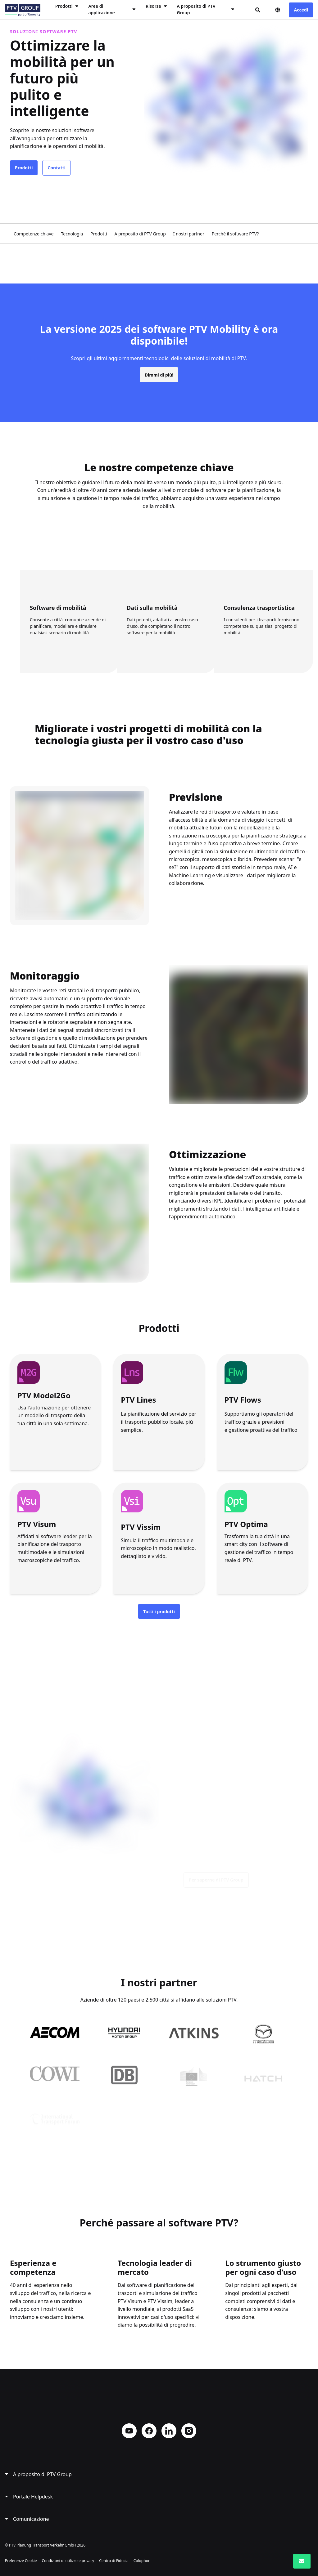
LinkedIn (168, 2430)
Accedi (301, 10)
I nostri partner (188, 234)
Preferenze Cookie (21, 2560)
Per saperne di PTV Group (216, 1885)
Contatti (57, 168)
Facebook (149, 2430)
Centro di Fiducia (114, 2560)
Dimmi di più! (159, 380)
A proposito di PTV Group (140, 234)
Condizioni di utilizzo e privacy (68, 2560)
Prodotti (24, 168)
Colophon (142, 2560)
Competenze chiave (33, 234)
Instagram (188, 2430)
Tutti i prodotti (159, 1611)
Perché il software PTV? (235, 234)
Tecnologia (72, 234)
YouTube (129, 2430)
